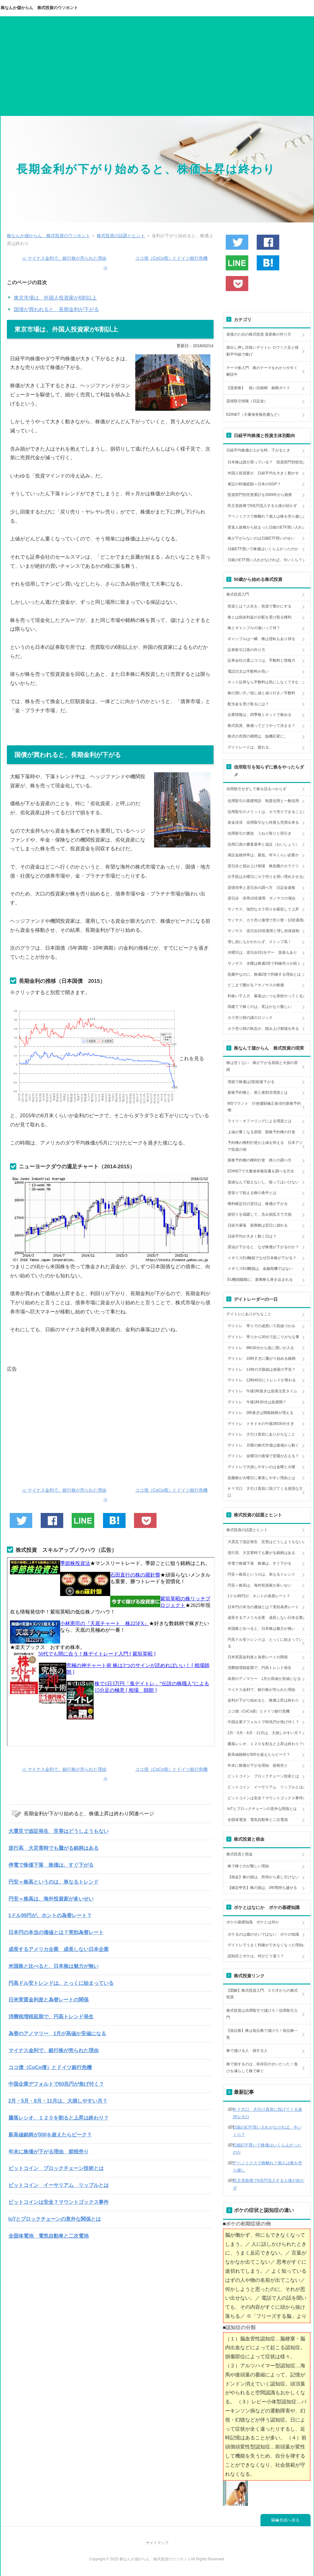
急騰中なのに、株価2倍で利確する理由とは (264, 974)
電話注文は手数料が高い (248, 671)
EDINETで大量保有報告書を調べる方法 (261, 1171)
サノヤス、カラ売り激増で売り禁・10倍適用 (265, 920)
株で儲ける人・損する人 (247, 2050)
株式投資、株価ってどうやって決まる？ (261, 725)
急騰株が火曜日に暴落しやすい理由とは (261, 1478)
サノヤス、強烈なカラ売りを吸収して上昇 (263, 909)
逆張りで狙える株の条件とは (252, 1193)
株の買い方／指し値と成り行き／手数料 (261, 693)
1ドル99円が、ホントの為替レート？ (50, 1915)
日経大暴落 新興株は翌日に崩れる (258, 1225)
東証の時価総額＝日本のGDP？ (254, 484)
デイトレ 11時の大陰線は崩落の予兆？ (262, 1369)
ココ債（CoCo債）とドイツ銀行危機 (50, 2067)
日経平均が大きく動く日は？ (252, 1236)
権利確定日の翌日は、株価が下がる (258, 1204)
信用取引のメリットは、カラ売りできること (265, 812)
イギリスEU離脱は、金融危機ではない (260, 1268)
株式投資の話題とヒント (247, 1530)
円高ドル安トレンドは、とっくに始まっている (61, 1983)
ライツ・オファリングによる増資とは (259, 1121)
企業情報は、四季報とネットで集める (259, 714)
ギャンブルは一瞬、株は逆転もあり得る (261, 639)
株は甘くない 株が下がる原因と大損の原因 (262, 1066)
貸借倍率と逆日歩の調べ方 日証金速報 (261, 887)
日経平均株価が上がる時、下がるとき (258, 450)
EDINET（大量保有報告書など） (253, 414)
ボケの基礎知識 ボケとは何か (252, 1922)
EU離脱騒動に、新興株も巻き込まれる (260, 1279)
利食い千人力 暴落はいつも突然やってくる (265, 996)
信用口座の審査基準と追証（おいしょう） (263, 844)
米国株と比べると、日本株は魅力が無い (53, 1966)
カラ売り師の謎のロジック (250, 1017)
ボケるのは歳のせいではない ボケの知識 (263, 1934)
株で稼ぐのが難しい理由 (248, 1866)
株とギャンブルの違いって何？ (254, 628)
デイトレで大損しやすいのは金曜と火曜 (261, 1467)
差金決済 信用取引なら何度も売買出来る (263, 822)
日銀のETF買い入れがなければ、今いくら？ (265, 560)
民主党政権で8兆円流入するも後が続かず (262, 505)
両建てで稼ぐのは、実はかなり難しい (259, 1006)
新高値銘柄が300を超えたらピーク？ (50, 2134)
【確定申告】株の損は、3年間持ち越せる (262, 1887)
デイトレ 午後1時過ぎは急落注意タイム (262, 1391)
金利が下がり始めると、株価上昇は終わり (263, 1700)
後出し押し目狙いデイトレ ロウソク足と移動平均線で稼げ (262, 351)
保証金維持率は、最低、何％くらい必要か (263, 855)
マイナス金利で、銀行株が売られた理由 (53, 2050)
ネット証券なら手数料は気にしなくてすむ (263, 682)
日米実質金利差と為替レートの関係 (48, 1999)
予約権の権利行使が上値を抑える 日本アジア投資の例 (265, 1146)
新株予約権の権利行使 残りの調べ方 (259, 1160)
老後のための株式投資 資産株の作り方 (258, 334)
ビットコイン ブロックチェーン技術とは (56, 2168)
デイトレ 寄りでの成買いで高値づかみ (261, 1326)
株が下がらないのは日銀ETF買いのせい (261, 538)
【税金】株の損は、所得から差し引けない (263, 1877)
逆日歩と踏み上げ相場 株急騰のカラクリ (263, 866)
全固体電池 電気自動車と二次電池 (48, 2236)
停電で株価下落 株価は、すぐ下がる (51, 1865)
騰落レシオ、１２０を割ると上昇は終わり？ (58, 2117)
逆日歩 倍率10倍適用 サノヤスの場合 (262, 898)
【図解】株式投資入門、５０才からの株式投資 (262, 1994)
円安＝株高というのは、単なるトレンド (53, 1882)
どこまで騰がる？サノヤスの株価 (256, 985)
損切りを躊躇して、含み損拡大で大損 (259, 1214)
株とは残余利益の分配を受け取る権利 (259, 617)
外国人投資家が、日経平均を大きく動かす (263, 473)
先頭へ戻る (289, 2520)
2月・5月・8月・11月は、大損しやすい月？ (58, 2101)
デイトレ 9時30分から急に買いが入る (261, 1348)
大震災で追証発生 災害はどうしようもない (58, 1831)
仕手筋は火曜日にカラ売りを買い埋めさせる (265, 876)
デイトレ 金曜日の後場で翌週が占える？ (263, 1456)
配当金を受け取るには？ (248, 704)
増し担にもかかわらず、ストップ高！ (259, 942)
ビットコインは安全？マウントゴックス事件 (58, 2202)
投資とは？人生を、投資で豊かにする (259, 606)
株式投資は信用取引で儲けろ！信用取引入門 (262, 2014)
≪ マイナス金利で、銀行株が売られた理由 (64, 258)
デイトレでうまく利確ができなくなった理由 (265, 1945)
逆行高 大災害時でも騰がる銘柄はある (53, 1848)
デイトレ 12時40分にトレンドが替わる (262, 1380)
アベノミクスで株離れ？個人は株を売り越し (265, 516)
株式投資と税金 (239, 1854)
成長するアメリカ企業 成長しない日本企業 (58, 1949)
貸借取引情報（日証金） (247, 401)
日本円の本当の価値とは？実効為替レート (56, 1932)
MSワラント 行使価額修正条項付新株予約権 (264, 1107)
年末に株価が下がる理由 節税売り (48, 2151)
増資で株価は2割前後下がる (251, 1082)
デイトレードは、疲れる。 (250, 747)
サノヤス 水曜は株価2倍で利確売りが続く (264, 963)
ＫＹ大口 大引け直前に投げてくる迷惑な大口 (265, 1492)
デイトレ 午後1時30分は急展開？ (257, 1402)
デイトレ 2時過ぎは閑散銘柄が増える (261, 1413)
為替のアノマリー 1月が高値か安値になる (57, 2033)
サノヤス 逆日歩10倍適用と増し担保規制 (263, 931)
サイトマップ (157, 2543)
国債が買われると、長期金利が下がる (56, 309)
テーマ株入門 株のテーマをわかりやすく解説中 (262, 371)
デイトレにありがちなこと (248, 1314)
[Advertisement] (157, 69)
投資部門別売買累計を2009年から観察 (260, 495)
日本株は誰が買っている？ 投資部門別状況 (265, 462)
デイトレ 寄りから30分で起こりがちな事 (263, 1337)
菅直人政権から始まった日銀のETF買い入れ (265, 527)
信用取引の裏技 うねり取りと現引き (259, 833)
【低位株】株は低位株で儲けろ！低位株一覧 (262, 2034)
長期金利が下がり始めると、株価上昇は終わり (145, 169)
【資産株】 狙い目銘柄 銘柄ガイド (258, 388)
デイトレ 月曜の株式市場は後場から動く (263, 1445)
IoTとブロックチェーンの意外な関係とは (54, 2219)
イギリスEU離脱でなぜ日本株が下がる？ (262, 1258)
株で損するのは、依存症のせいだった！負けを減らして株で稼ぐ (262, 2067)
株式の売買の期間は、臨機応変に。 (258, 736)
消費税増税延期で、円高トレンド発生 (51, 2016)
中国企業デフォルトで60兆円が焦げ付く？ (56, 2084)
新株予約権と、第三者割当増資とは (258, 1092)
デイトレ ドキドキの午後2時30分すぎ (261, 1423)
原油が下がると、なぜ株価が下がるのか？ (263, 1247)
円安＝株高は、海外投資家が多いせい (51, 1898)
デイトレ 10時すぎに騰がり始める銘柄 (262, 1358)
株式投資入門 (237, 594)
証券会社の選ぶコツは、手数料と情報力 (261, 660)
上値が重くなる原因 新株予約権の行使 (261, 1132)
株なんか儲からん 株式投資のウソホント (39, 7)
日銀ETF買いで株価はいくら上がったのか (263, 549)
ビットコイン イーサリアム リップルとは (58, 2185)
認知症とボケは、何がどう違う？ (256, 1956)
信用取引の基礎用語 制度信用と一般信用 (263, 801)
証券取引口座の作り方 (246, 650)
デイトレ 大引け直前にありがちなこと (261, 1434)
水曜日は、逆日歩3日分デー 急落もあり (262, 952)
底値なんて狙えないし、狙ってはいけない (263, 1182)
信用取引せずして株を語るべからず (256, 789)
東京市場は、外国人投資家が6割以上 (55, 297)
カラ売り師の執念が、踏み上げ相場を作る (263, 1028)
